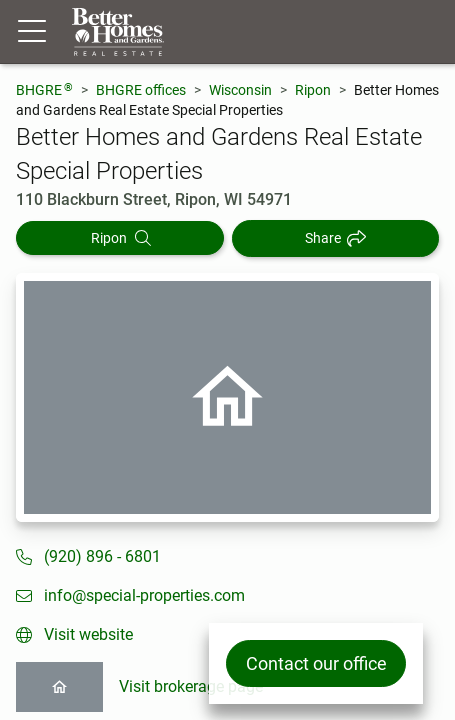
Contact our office (316, 663)
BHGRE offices (141, 90)
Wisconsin (240, 90)
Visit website (88, 634)
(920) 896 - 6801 (102, 556)
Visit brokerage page (191, 686)
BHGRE (44, 89)
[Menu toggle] (32, 32)
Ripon (313, 90)
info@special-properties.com (144, 595)
